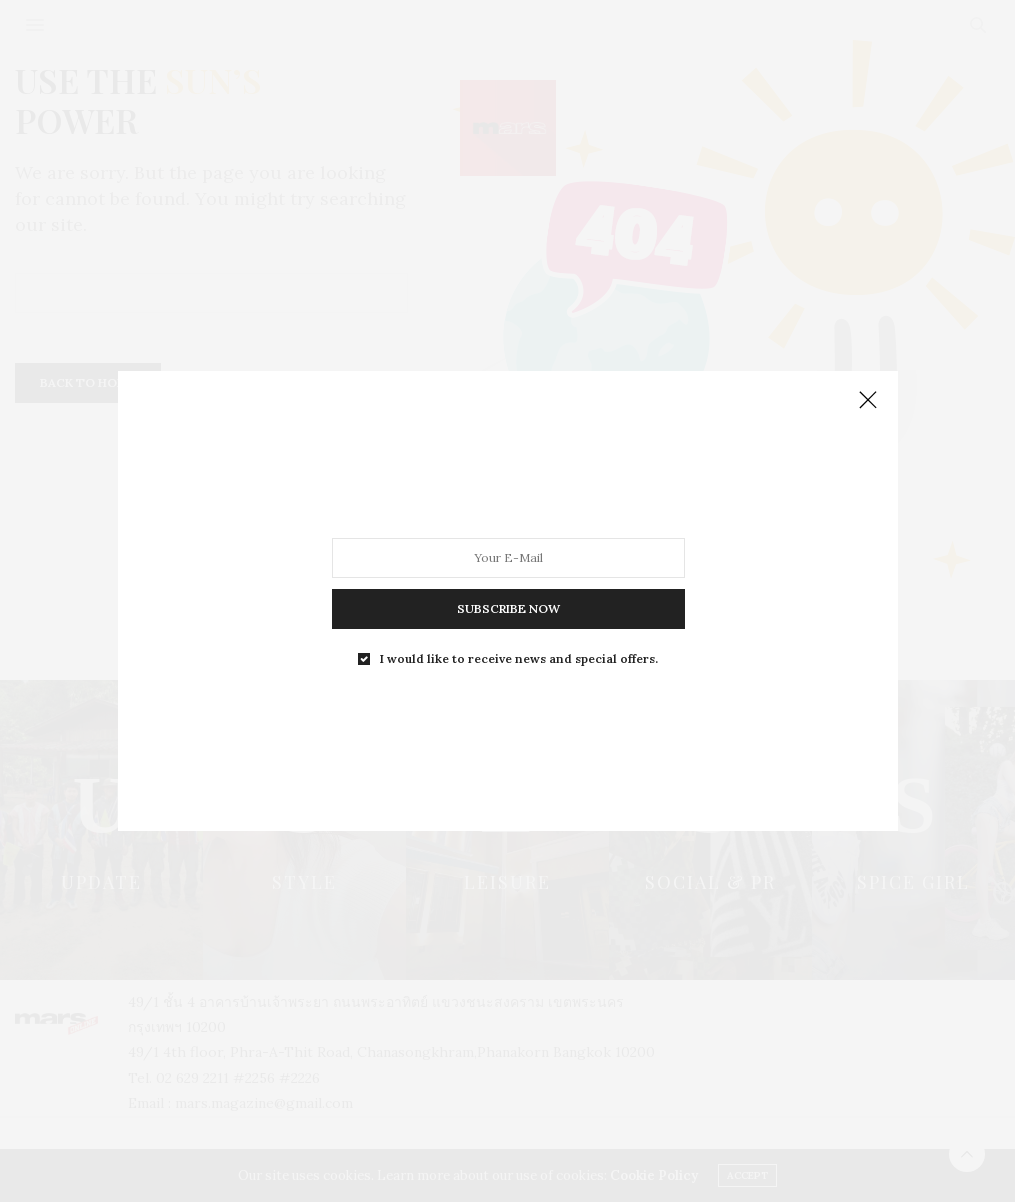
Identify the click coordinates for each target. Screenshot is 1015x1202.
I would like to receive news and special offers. (519, 659)
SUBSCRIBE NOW (507, 608)
